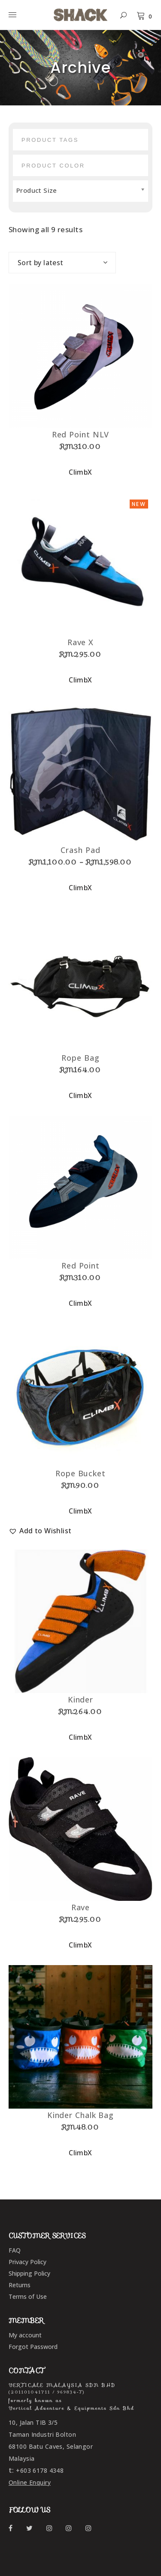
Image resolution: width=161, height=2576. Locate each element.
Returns (19, 2285)
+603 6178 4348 (40, 2470)
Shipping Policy (29, 2273)
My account (25, 2335)
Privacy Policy (27, 2262)
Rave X (80, 642)
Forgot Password (33, 2347)
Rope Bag (80, 1058)
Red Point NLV (80, 434)
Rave (80, 1907)
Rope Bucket (80, 1473)
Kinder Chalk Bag (80, 2115)
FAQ (15, 2250)
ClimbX (80, 472)
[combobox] (62, 262)
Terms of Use (28, 2296)
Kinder (80, 1699)
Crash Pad (80, 850)
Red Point (80, 1265)
